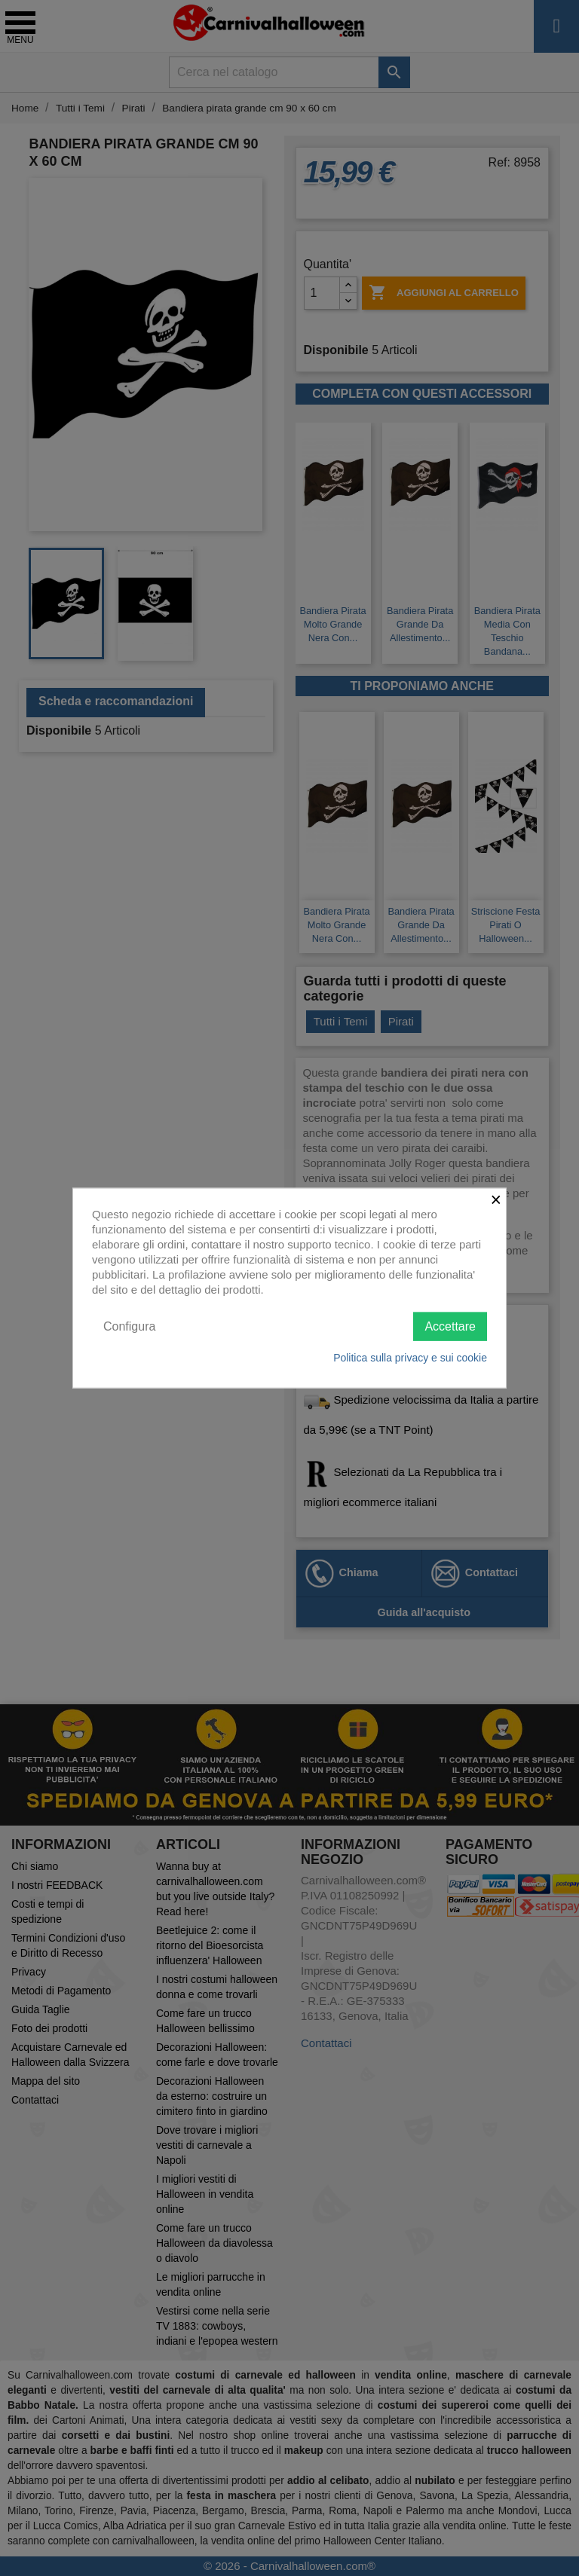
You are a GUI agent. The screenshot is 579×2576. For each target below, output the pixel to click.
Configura (129, 1325)
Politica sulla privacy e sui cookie (410, 1358)
